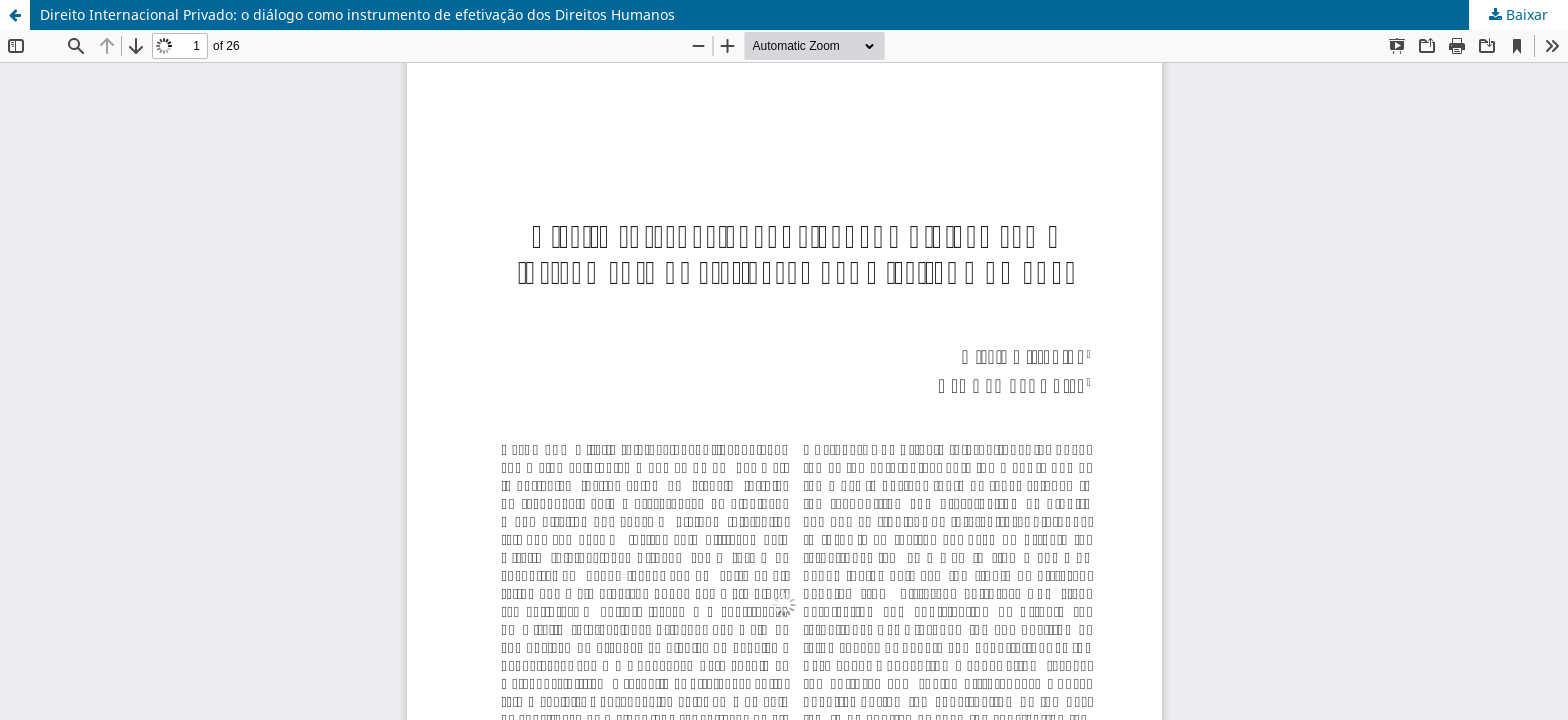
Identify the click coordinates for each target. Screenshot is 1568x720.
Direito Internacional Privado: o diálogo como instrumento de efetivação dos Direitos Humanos (357, 14)
